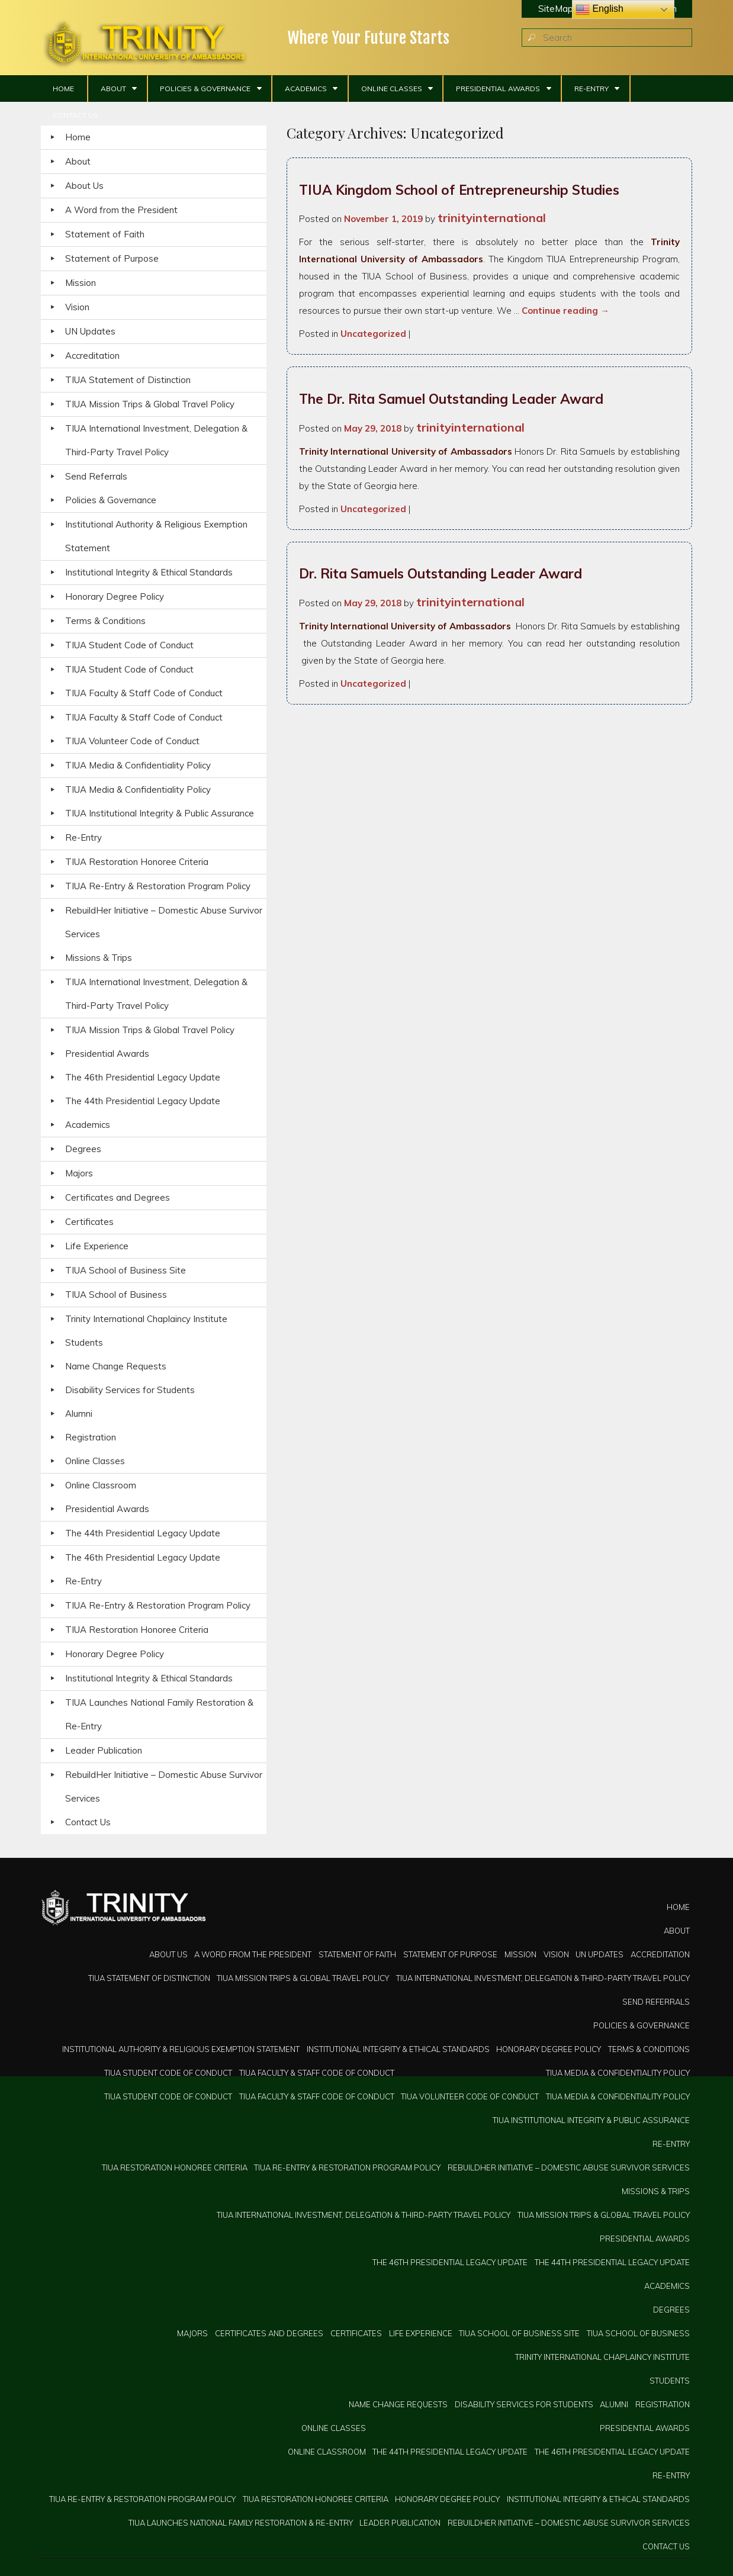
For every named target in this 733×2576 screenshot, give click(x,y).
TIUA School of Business (116, 1294)
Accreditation (92, 355)
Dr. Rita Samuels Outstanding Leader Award (440, 573)
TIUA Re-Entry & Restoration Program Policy (157, 886)
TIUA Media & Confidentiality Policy (138, 765)
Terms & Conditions (105, 620)
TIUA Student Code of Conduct (129, 645)
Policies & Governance (205, 88)
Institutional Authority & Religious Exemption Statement (156, 536)
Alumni (78, 1413)
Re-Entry (591, 88)
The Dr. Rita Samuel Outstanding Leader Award (451, 398)
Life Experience (96, 1246)
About (113, 88)
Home (63, 88)
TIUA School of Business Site (125, 1270)
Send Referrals (96, 476)
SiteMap (555, 8)
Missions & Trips (98, 957)
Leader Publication (103, 1750)
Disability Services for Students (130, 1389)
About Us (84, 185)
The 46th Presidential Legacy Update (142, 1077)
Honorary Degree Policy (114, 596)
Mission (80, 282)
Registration (90, 1437)
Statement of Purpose (112, 258)
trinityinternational (492, 217)
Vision (77, 307)
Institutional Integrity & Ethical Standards (149, 572)
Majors (79, 1173)
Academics (306, 88)
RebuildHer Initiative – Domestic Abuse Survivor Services (163, 922)
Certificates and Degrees (117, 1197)
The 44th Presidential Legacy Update (142, 1101)
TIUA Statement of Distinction (128, 379)
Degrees (83, 1148)
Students (84, 1342)
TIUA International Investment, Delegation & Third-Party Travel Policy (156, 440)
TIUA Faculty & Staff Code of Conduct (144, 693)
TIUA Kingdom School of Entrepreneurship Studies (459, 189)
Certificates (89, 1221)
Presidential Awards (498, 88)
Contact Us (75, 115)
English (599, 9)
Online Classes (391, 88)
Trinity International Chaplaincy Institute (146, 1318)
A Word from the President (121, 210)
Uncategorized (373, 333)
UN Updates (90, 331)
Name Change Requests (115, 1366)
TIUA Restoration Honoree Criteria (136, 861)
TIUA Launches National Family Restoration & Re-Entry (159, 1714)
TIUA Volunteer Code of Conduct (132, 741)
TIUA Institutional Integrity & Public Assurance (159, 813)
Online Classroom (100, 1485)
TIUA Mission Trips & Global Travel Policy (149, 404)
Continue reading (565, 310)
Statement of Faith (104, 234)
